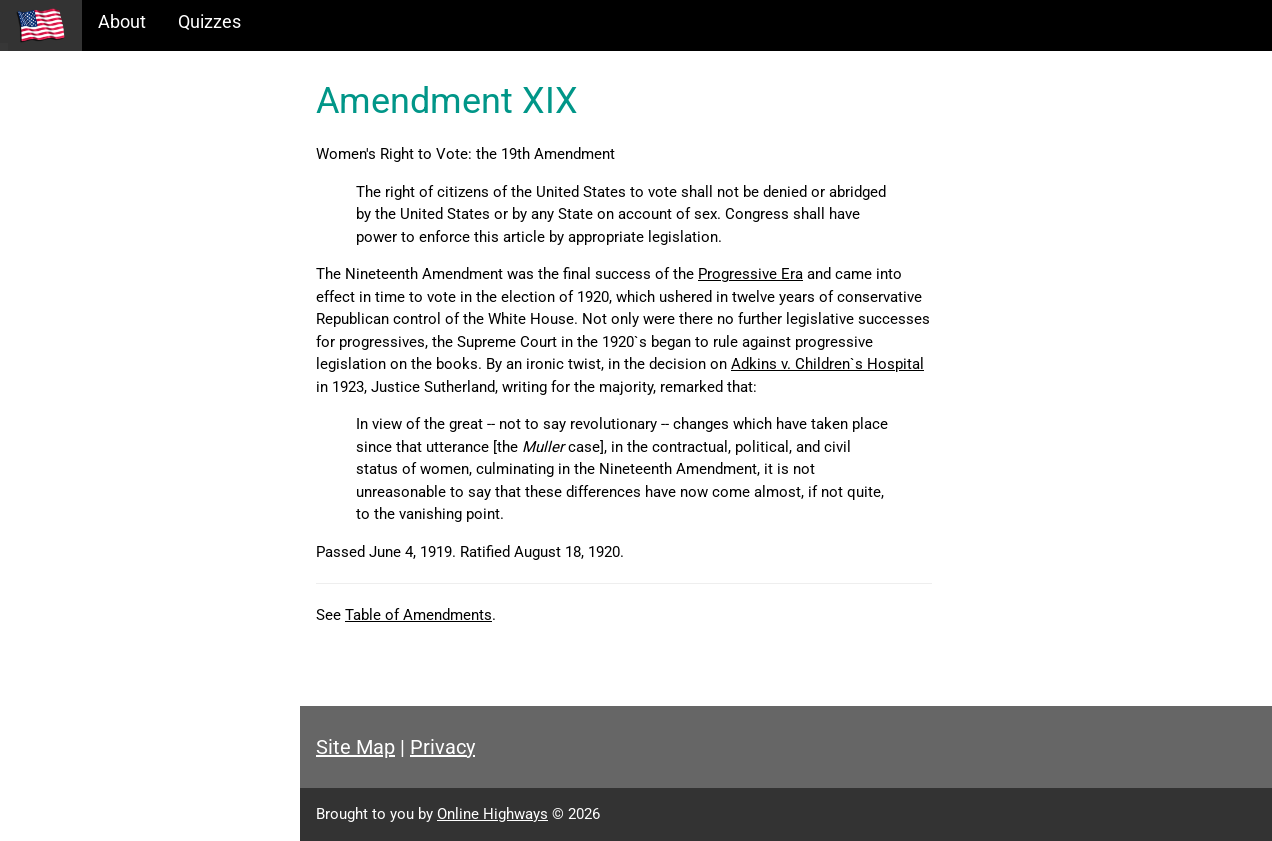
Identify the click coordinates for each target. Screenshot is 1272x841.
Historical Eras (73, 130)
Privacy (442, 747)
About (122, 21)
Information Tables (91, 173)
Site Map (355, 747)
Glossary (50, 259)
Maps (38, 216)
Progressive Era (750, 274)
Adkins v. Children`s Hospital (827, 364)
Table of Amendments (418, 615)
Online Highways (492, 814)
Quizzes (209, 21)
